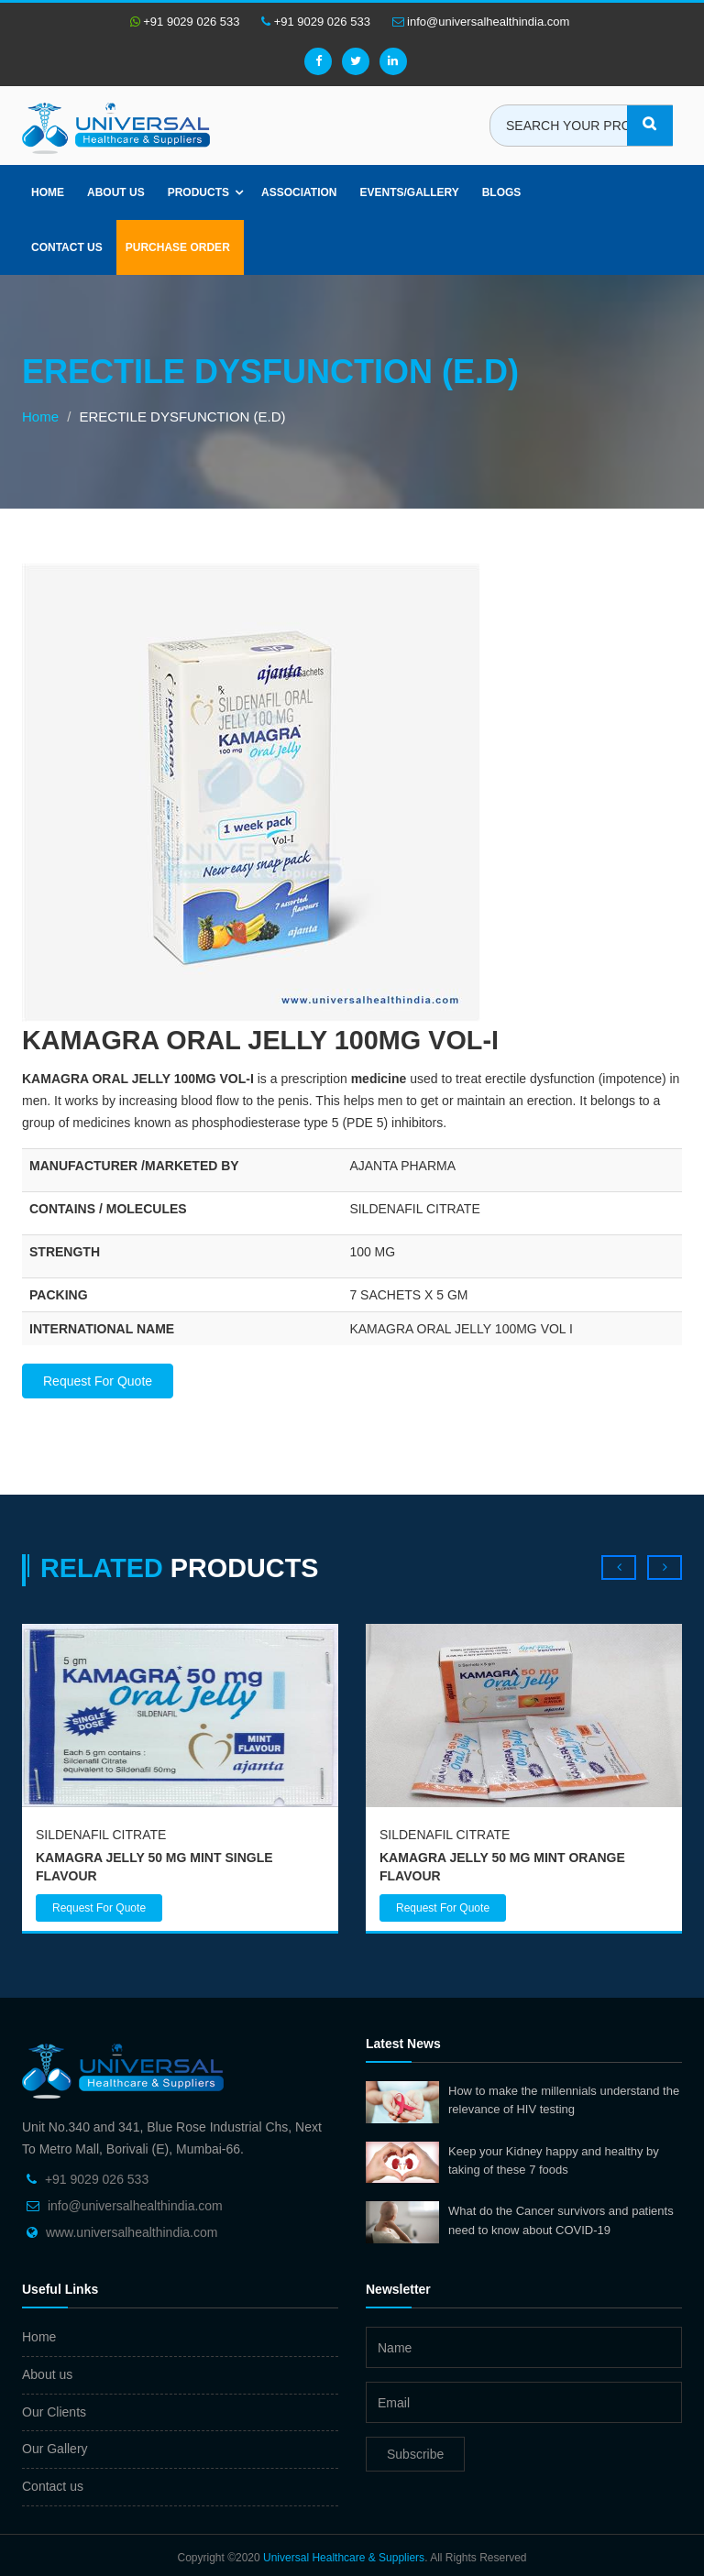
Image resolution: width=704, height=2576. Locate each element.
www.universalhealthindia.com (132, 2232)
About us (116, 192)
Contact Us (67, 247)
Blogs (502, 192)
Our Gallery (55, 2448)
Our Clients (54, 2412)
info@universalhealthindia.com (481, 21)
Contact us (52, 2486)
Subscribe (415, 2454)
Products (198, 192)
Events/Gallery (408, 192)
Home (47, 192)
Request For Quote (97, 1381)
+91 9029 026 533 (185, 21)
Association (298, 192)
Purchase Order (178, 247)
